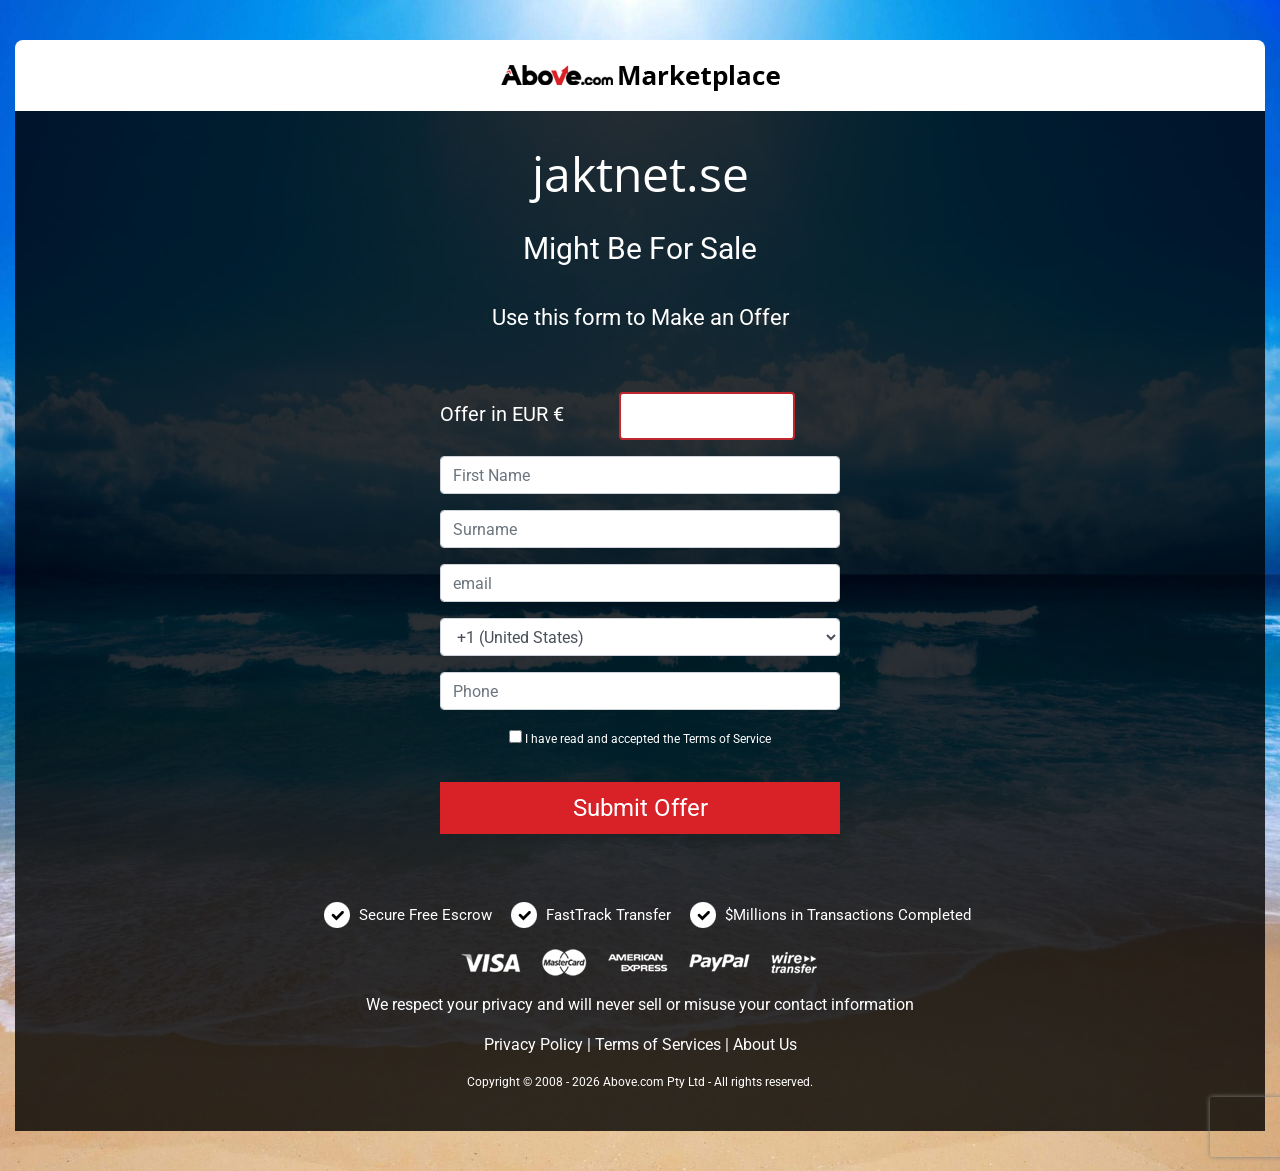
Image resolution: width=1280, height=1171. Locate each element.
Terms (699, 739)
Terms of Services (658, 1044)
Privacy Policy (533, 1044)
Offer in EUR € (502, 414)
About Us (765, 1044)
